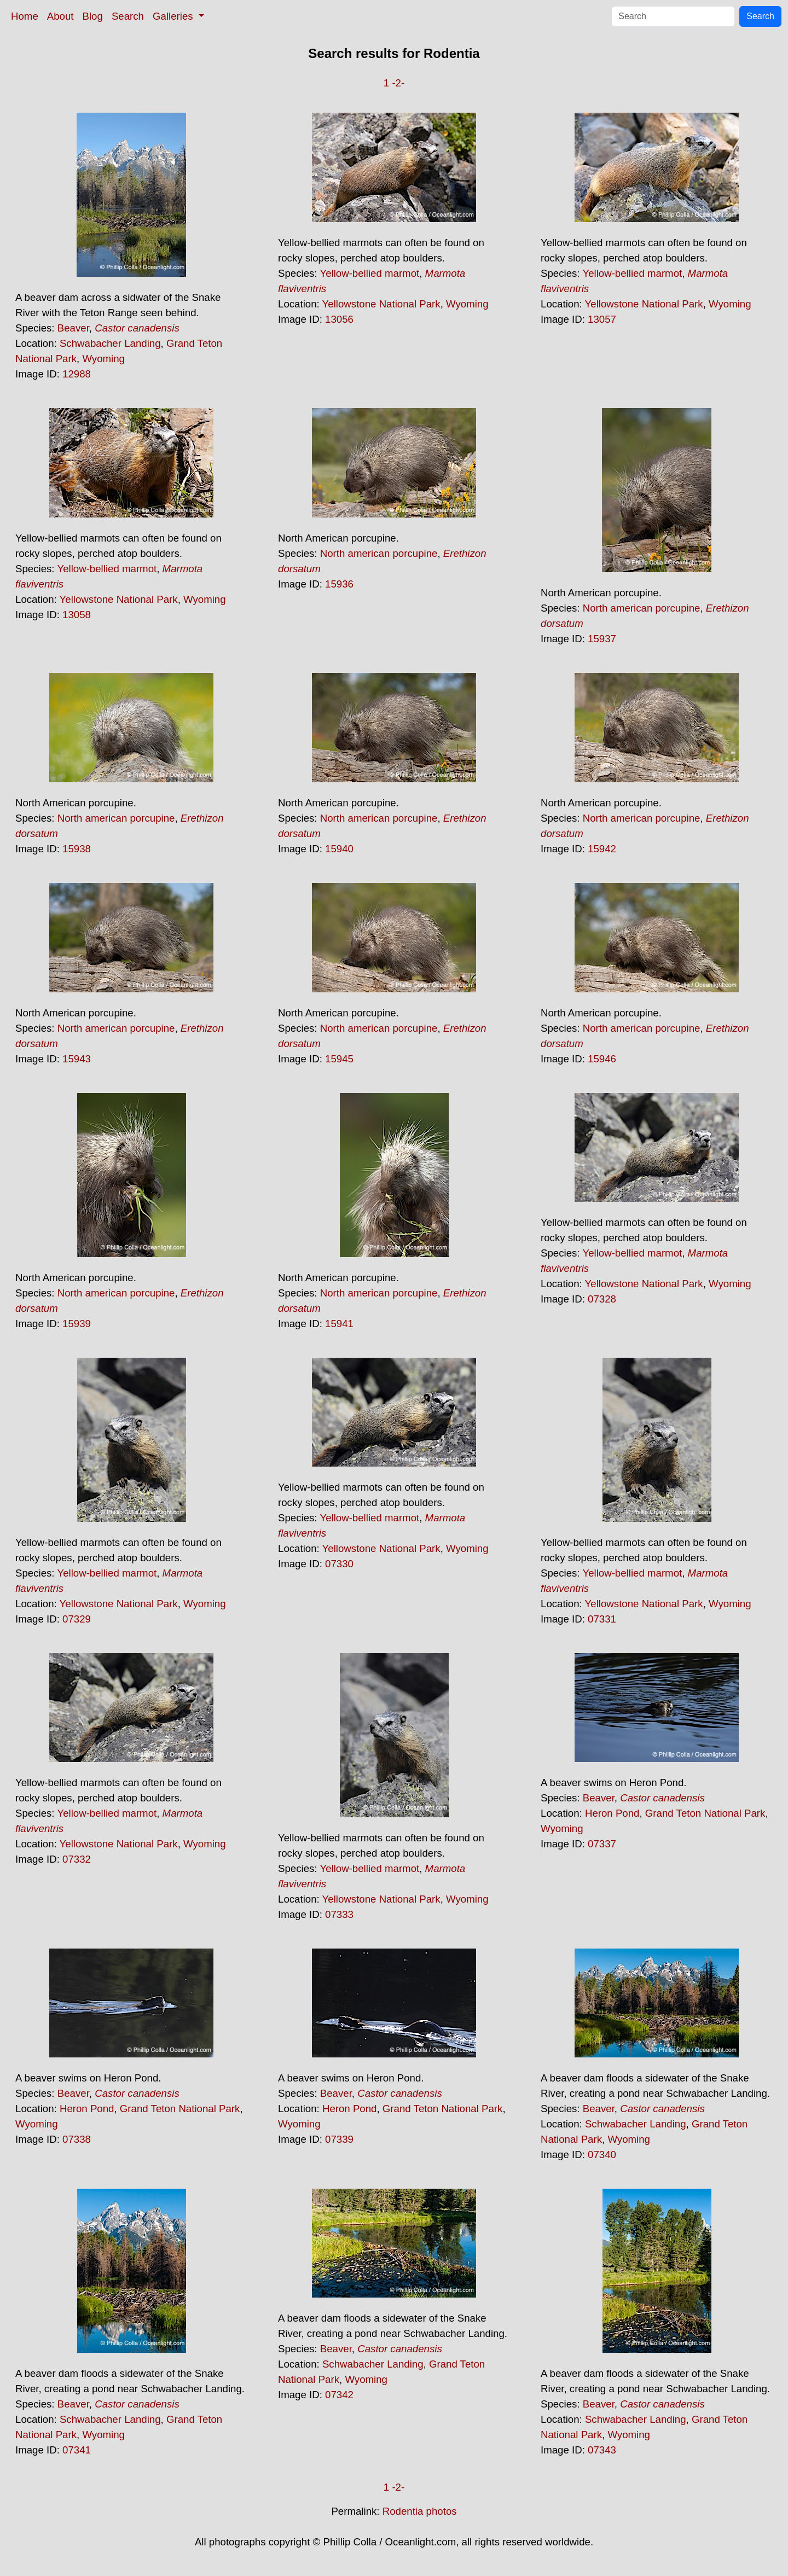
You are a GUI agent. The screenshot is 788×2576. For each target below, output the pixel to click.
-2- (398, 83)
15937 (602, 638)
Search (128, 16)
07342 (339, 2394)
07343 (602, 2450)
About (60, 16)
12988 (76, 374)
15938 (76, 848)
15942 (602, 848)
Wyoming (103, 358)
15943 (76, 1059)
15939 (76, 1323)
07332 (76, 1859)
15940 (339, 848)
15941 (339, 1323)
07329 (76, 1619)
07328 (602, 1299)
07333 (339, 1914)
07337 (602, 1844)
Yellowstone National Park (381, 304)
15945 (339, 1059)
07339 (339, 2139)
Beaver (73, 328)
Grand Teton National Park (705, 1813)
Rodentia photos (420, 2511)
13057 (602, 319)
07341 (76, 2450)
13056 (339, 319)
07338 (76, 2139)
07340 (602, 2154)
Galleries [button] (174, 16)
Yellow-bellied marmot (369, 273)
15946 (602, 1059)
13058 (76, 614)
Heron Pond (612, 1813)
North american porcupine (379, 553)
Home (24, 16)
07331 (602, 1619)
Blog (93, 16)
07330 (339, 1563)
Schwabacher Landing (110, 343)
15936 (339, 584)
